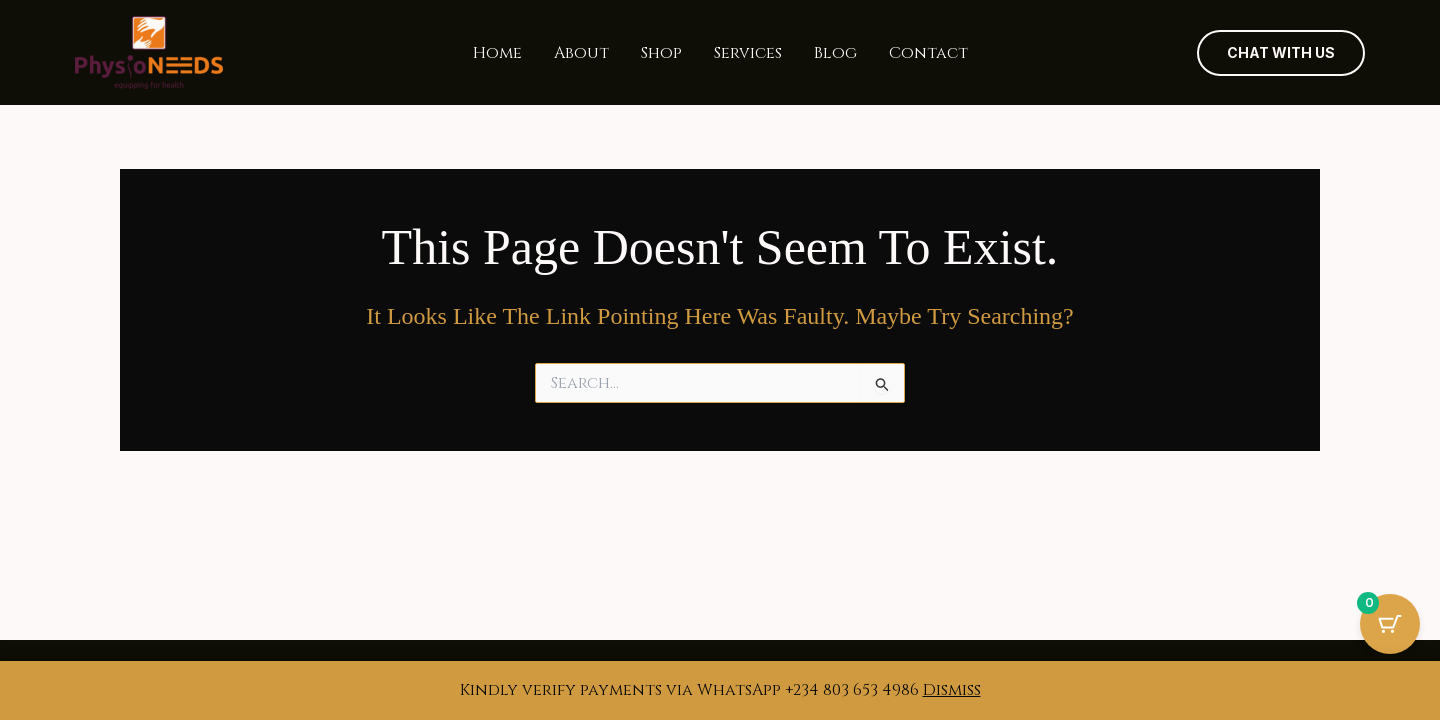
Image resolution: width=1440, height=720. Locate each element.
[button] (1281, 53)
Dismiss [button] (952, 690)
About (581, 53)
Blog (835, 53)
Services (748, 53)
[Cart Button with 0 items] (1390, 624)
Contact (928, 53)
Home (497, 53)
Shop (661, 53)
